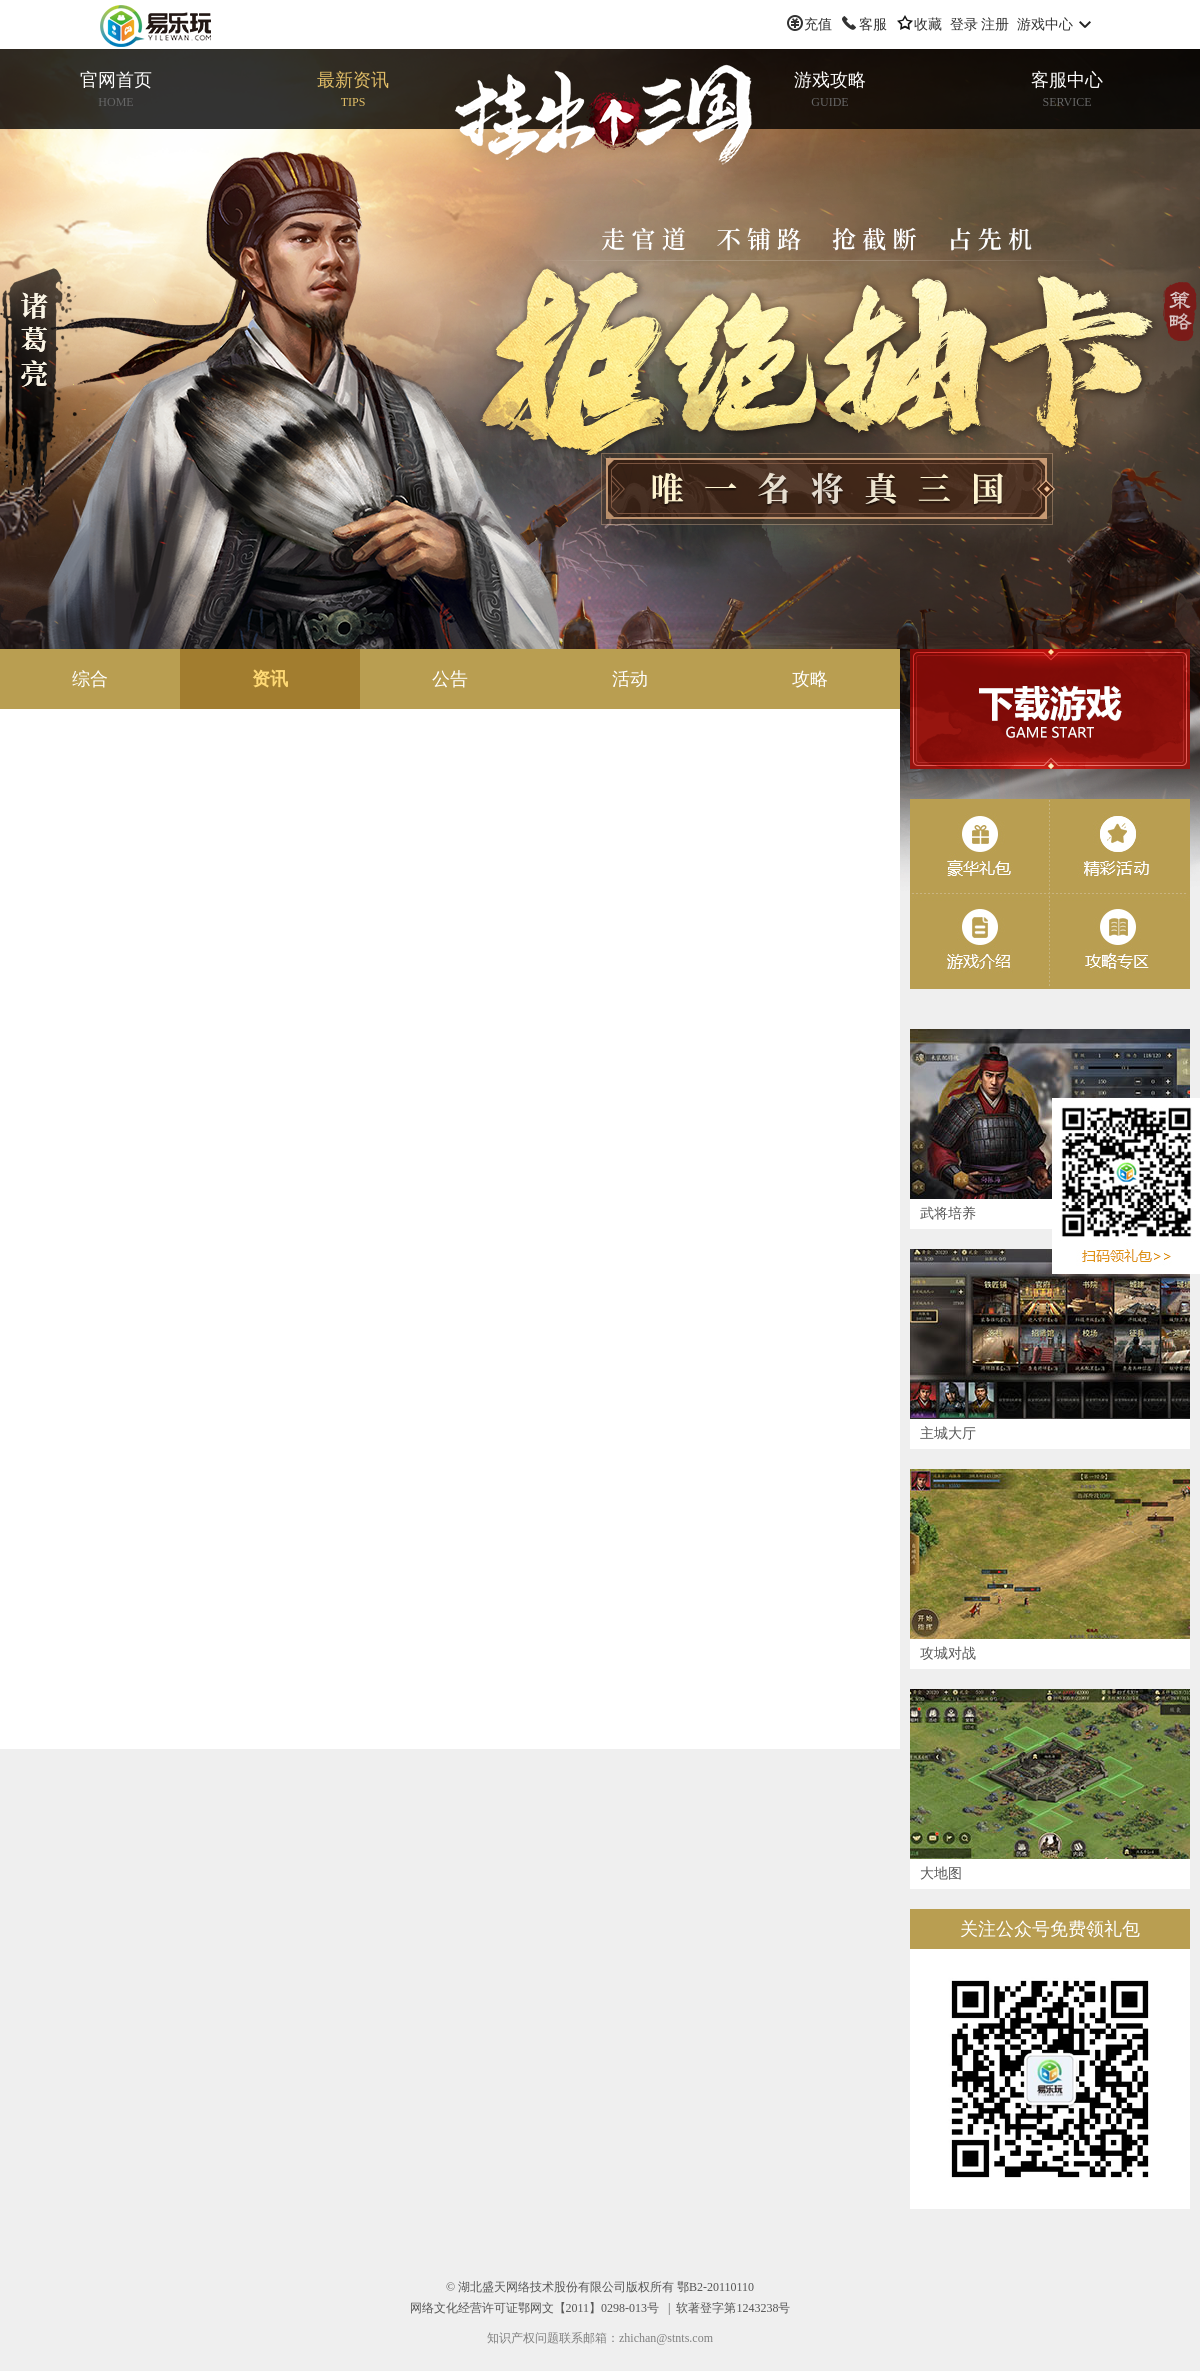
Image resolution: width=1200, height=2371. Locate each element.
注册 (995, 24)
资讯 (270, 679)
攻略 (810, 679)
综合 (90, 679)
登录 (964, 24)
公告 (450, 679)
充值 (818, 24)
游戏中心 (1045, 24)
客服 (873, 24)
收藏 (928, 24)
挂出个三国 (604, 115)
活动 (630, 679)
